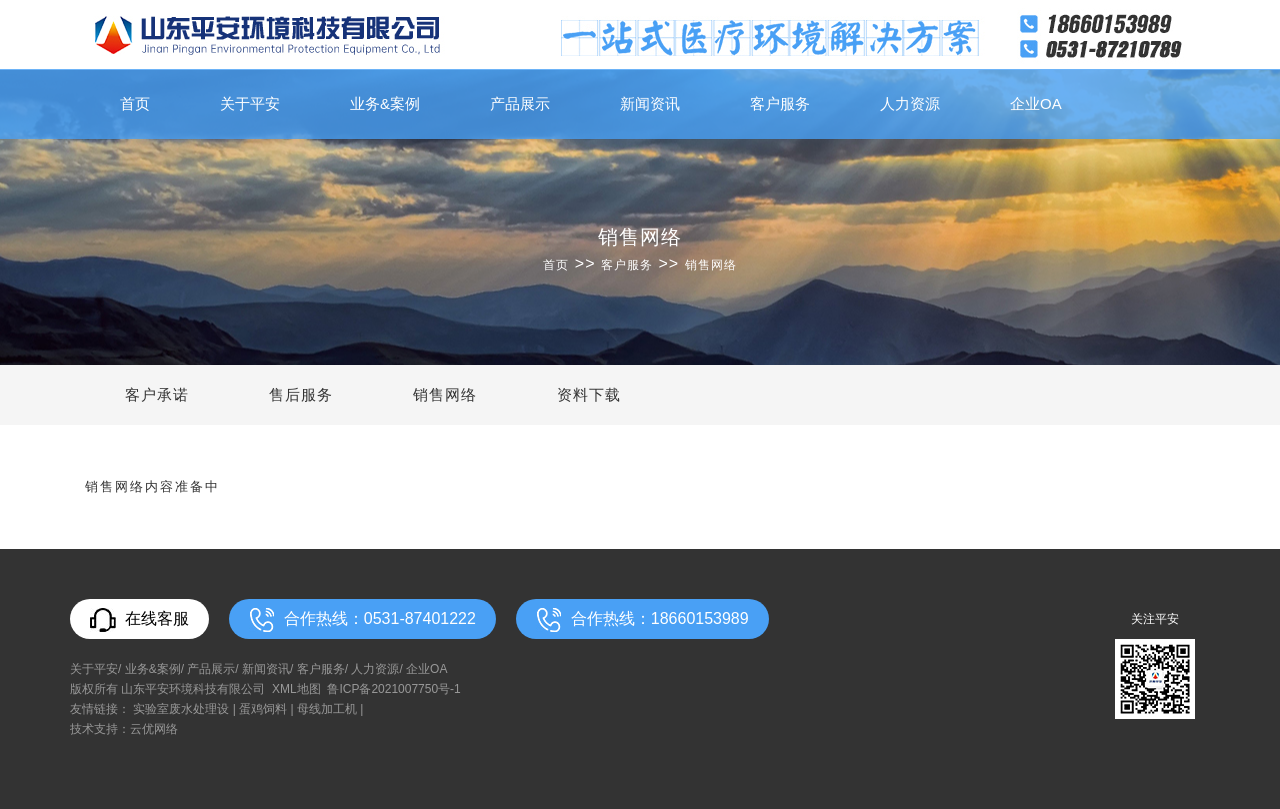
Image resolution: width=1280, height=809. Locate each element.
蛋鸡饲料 (263, 709)
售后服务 (301, 394)
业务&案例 (385, 103)
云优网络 (154, 729)
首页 (135, 103)
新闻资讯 (650, 103)
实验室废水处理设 (181, 709)
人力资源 (910, 103)
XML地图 (296, 689)
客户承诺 (157, 394)
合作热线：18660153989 (642, 620)
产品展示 (520, 103)
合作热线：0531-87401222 (362, 620)
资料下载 (589, 394)
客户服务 (780, 103)
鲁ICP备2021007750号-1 (393, 689)
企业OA (1036, 103)
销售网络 (711, 265)
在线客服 (139, 620)
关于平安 (250, 103)
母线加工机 (327, 709)
